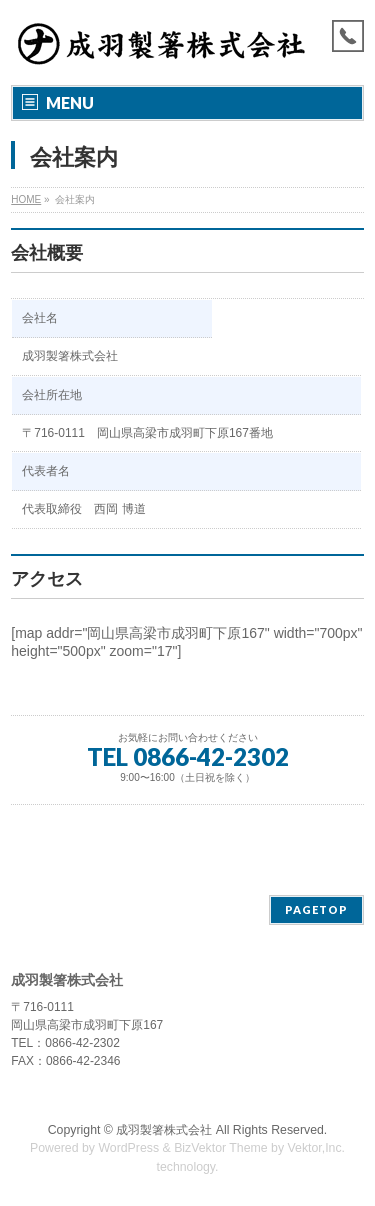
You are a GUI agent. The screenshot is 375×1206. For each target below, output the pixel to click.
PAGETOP (316, 909)
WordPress (128, 1148)
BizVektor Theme (221, 1148)
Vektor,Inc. (317, 1148)
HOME (26, 199)
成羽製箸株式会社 (164, 1130)
